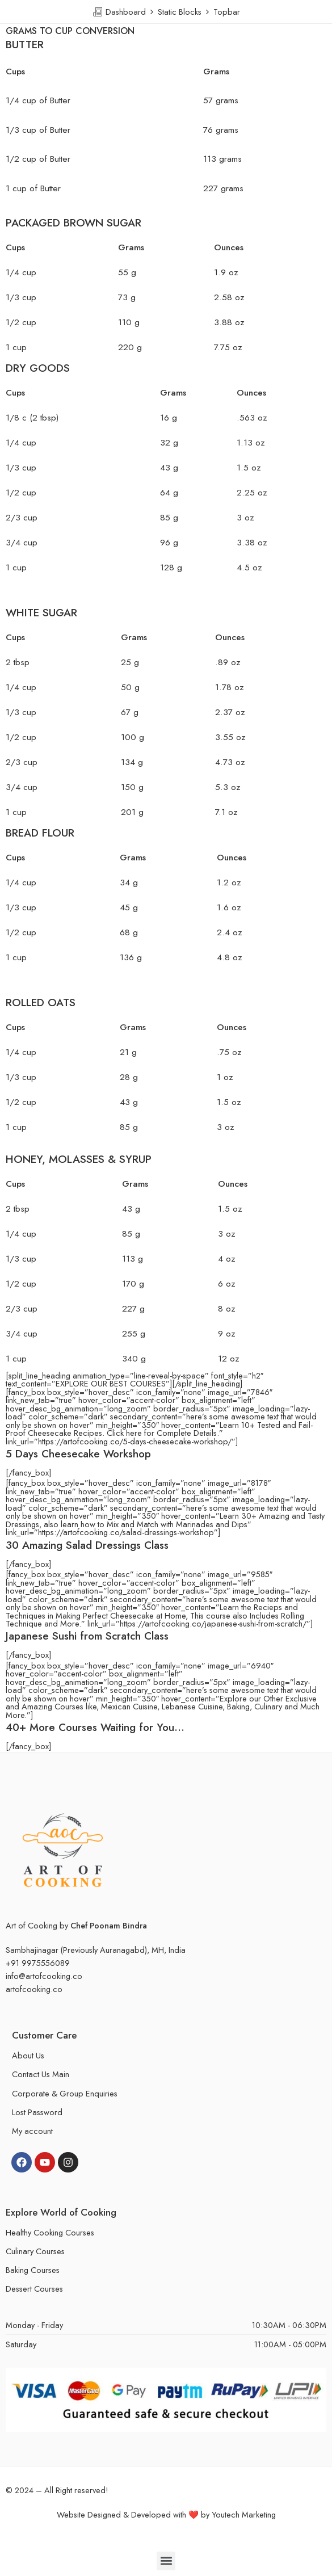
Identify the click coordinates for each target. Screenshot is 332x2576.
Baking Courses (33, 2270)
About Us (28, 2055)
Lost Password (37, 2112)
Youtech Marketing (244, 2514)
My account (32, 2131)
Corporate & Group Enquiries (64, 2093)
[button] (166, 2561)
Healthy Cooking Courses (50, 2232)
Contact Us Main (40, 2074)
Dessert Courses (34, 2289)
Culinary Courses (35, 2251)
